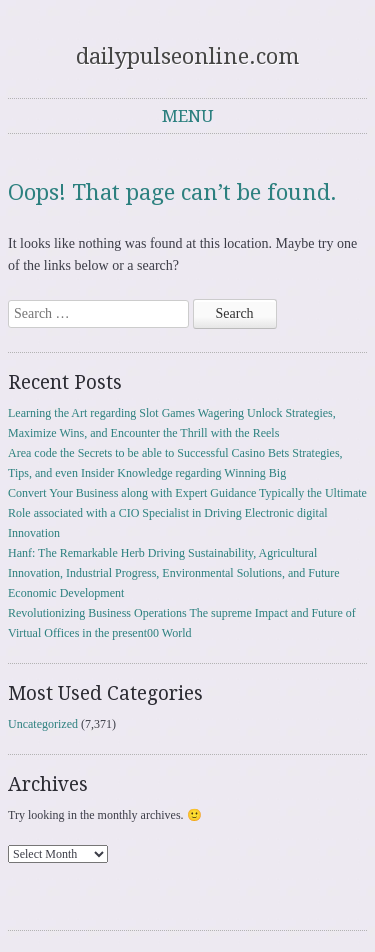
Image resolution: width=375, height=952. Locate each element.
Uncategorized (43, 724)
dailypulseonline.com (187, 56)
